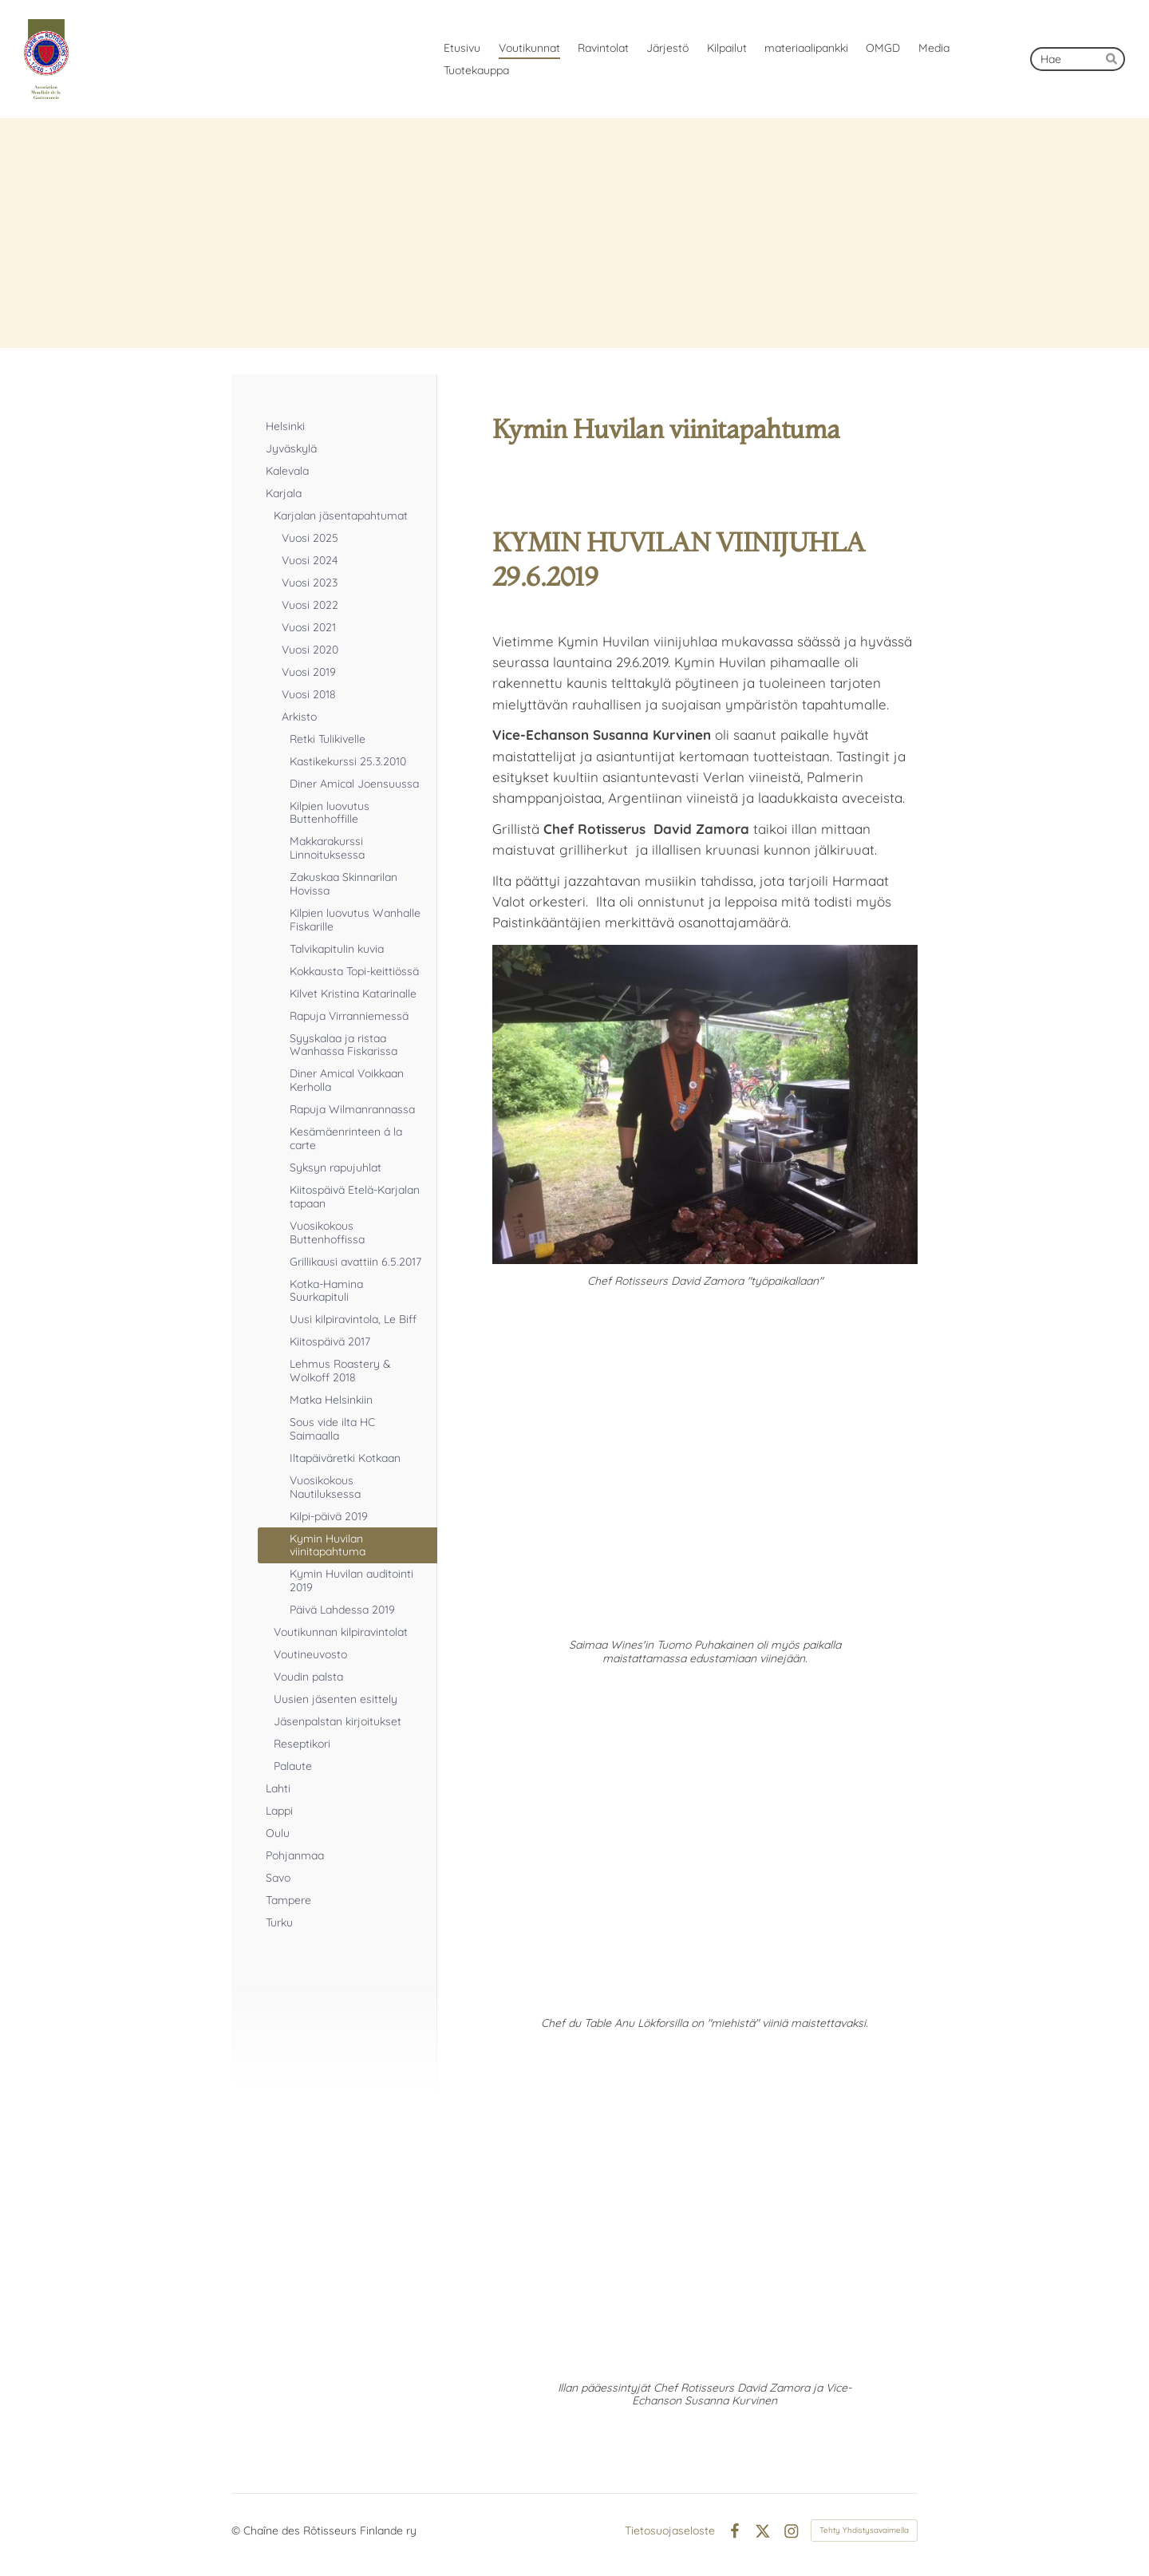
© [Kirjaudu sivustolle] (237, 2530)
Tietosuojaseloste (670, 2530)
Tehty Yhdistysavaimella (864, 2530)
